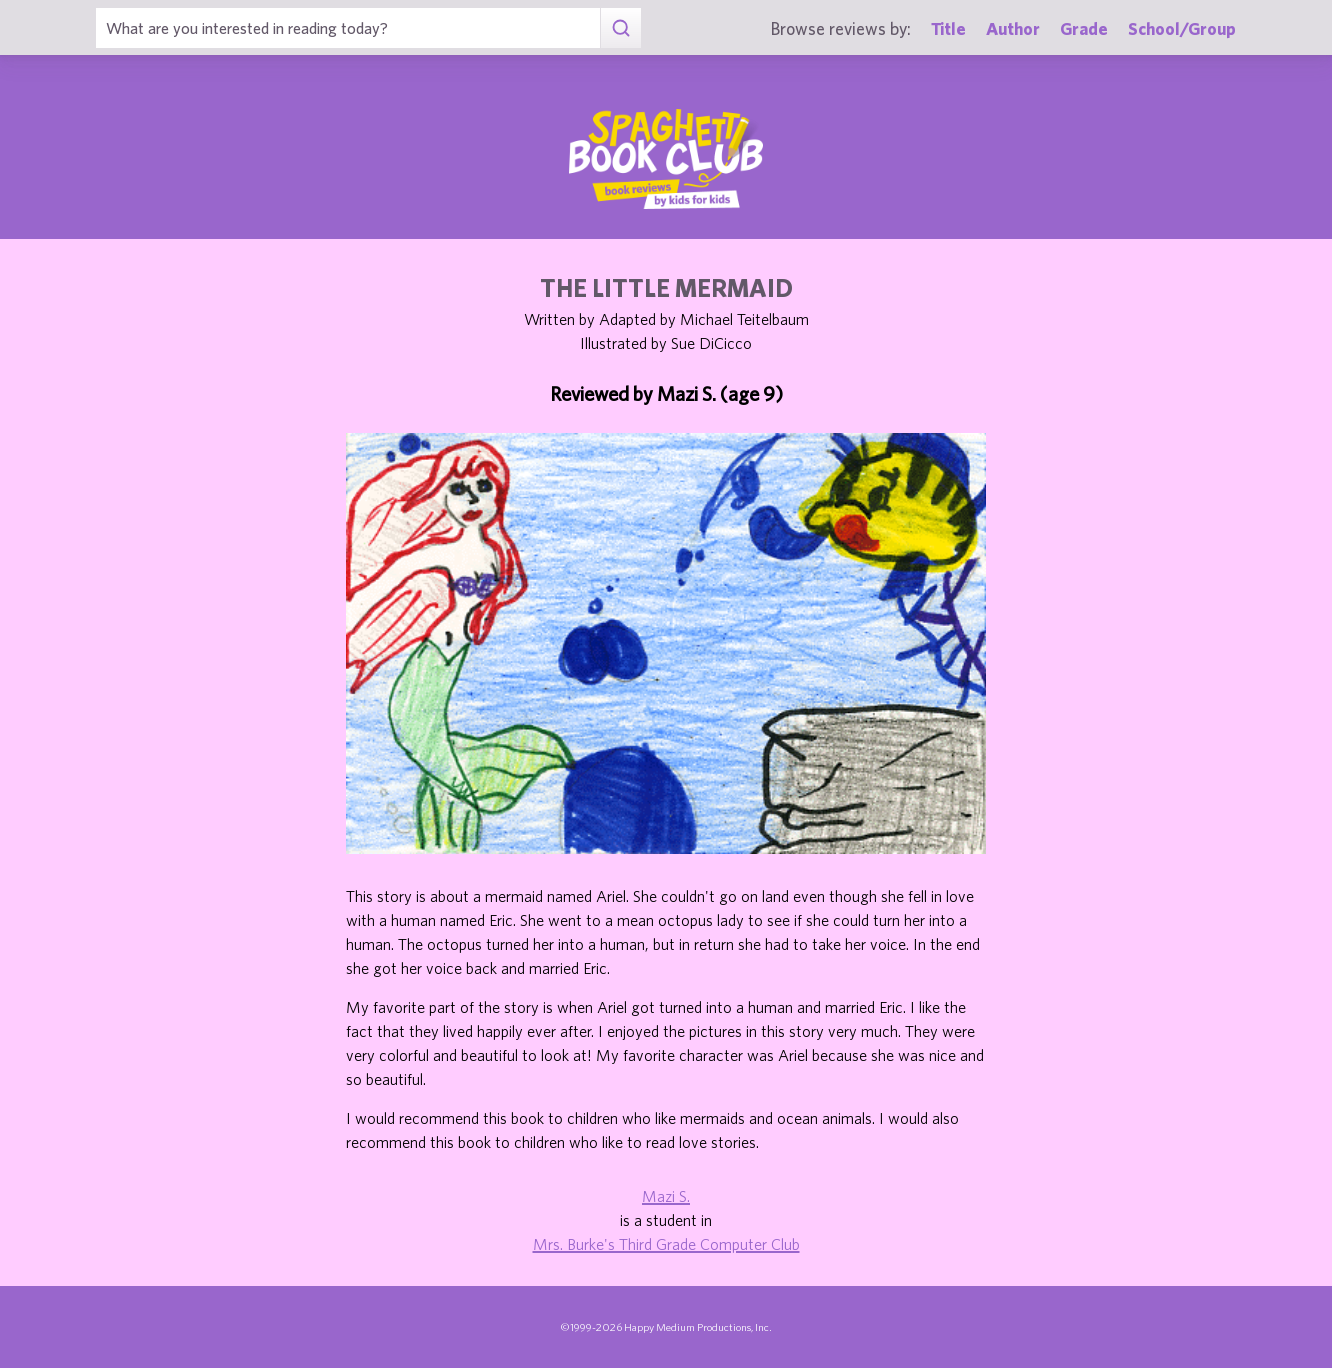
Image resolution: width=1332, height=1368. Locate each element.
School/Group (1182, 28)
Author (1013, 28)
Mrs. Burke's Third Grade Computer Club (666, 1244)
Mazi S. (666, 1196)
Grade (1084, 28)
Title (948, 28)
